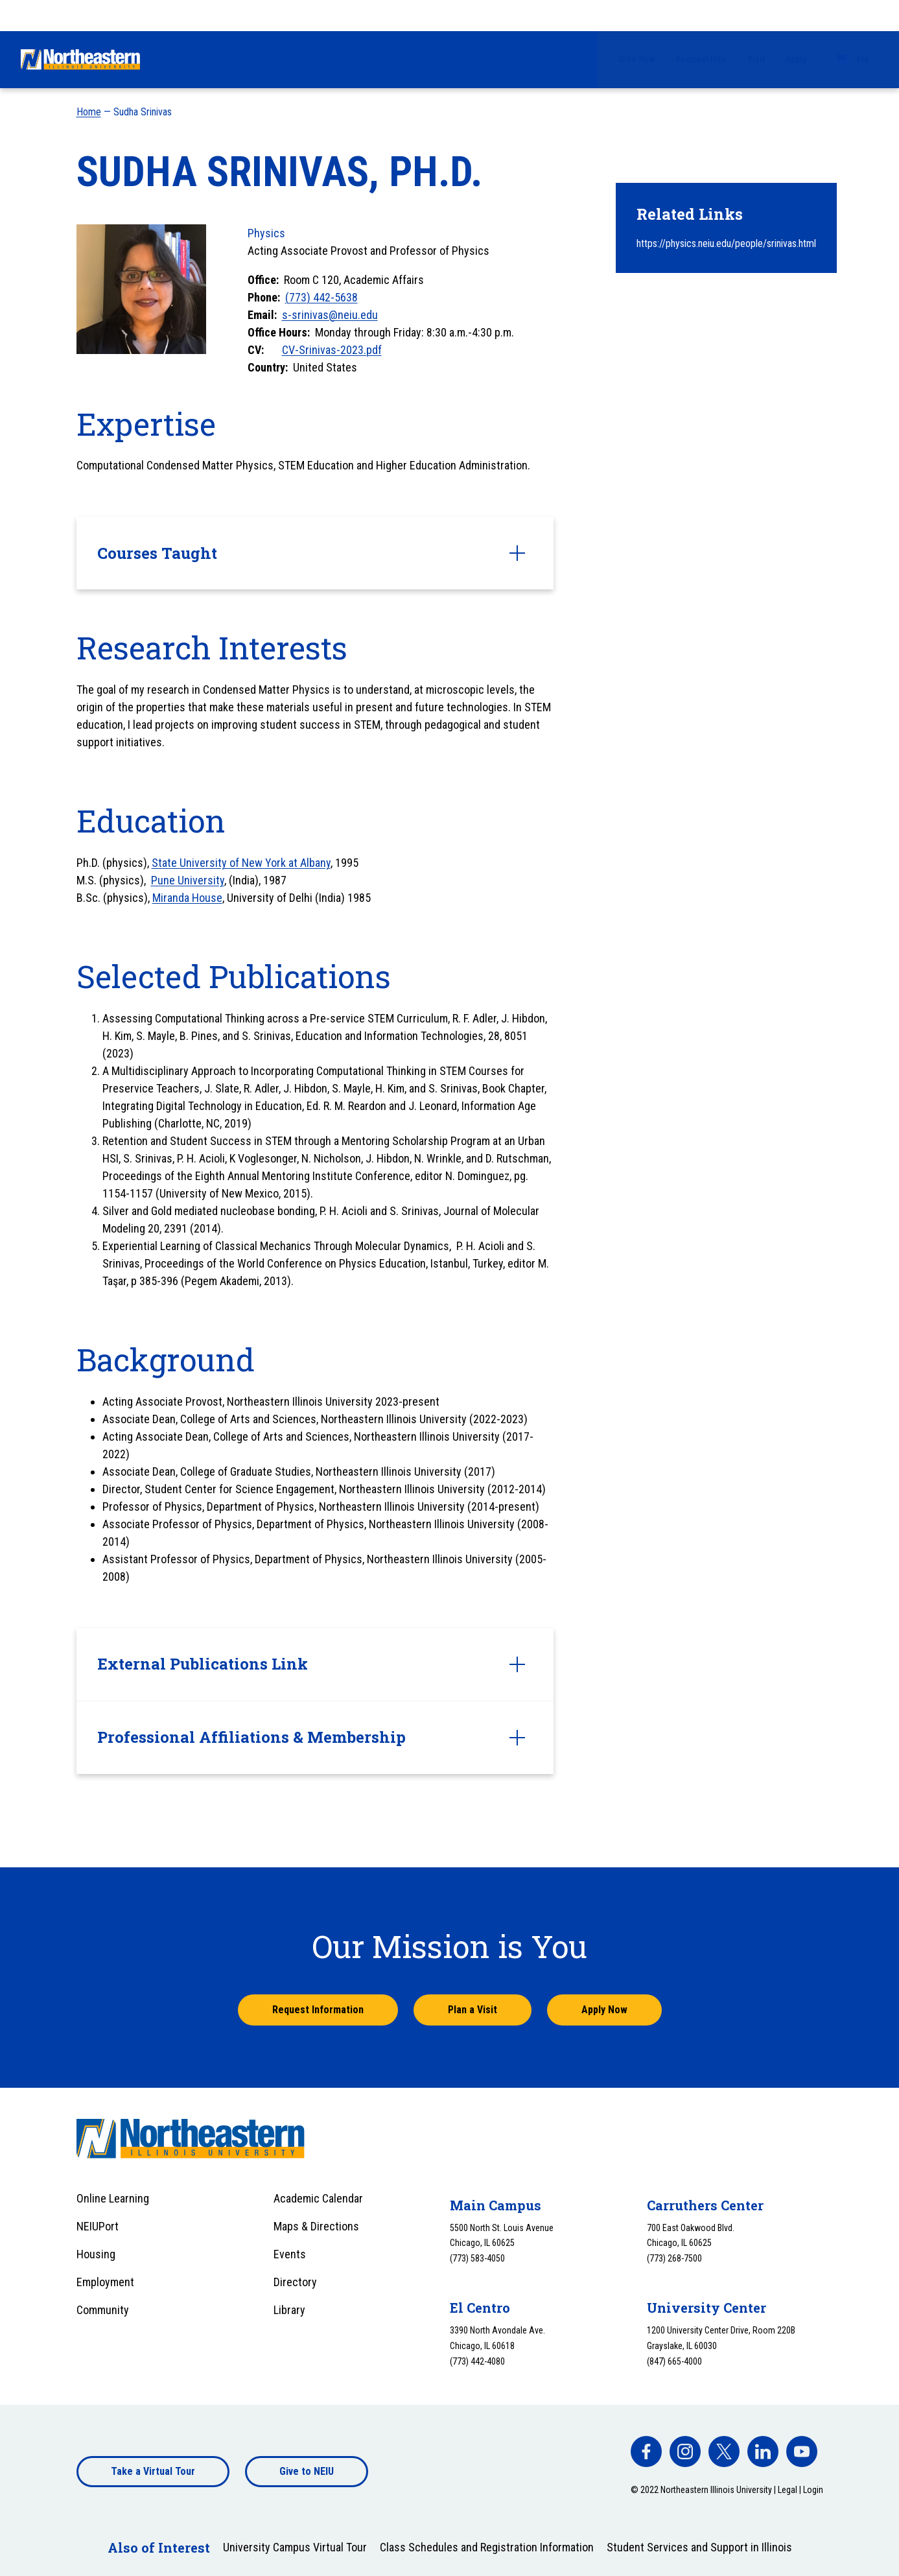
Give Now (636, 15)
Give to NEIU (306, 2471)
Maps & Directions (316, 2226)
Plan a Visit (472, 2009)
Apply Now (604, 2009)
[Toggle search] (870, 59)
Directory (295, 2282)
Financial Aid (455, 59)
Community (102, 2310)
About (812, 59)
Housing (95, 2254)
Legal (787, 2490)
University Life (631, 59)
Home (88, 112)
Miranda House (187, 897)
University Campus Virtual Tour (295, 2547)
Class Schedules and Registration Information (487, 2547)
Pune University (187, 880)
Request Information (318, 2009)
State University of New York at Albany (241, 862)
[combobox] (852, 16)
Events (290, 2254)
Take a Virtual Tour (153, 2471)
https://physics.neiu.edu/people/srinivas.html (726, 243)
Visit (756, 15)
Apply (796, 15)
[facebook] (646, 2451)
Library (289, 2310)
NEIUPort (97, 2226)
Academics (541, 59)
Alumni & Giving (731, 59)
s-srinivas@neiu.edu (330, 315)
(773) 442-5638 (321, 297)
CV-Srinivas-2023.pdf (332, 350)
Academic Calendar (318, 2198)
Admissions (368, 59)
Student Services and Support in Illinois (699, 2547)
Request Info (701, 15)
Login (813, 2490)
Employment (105, 2282)
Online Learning (112, 2198)
